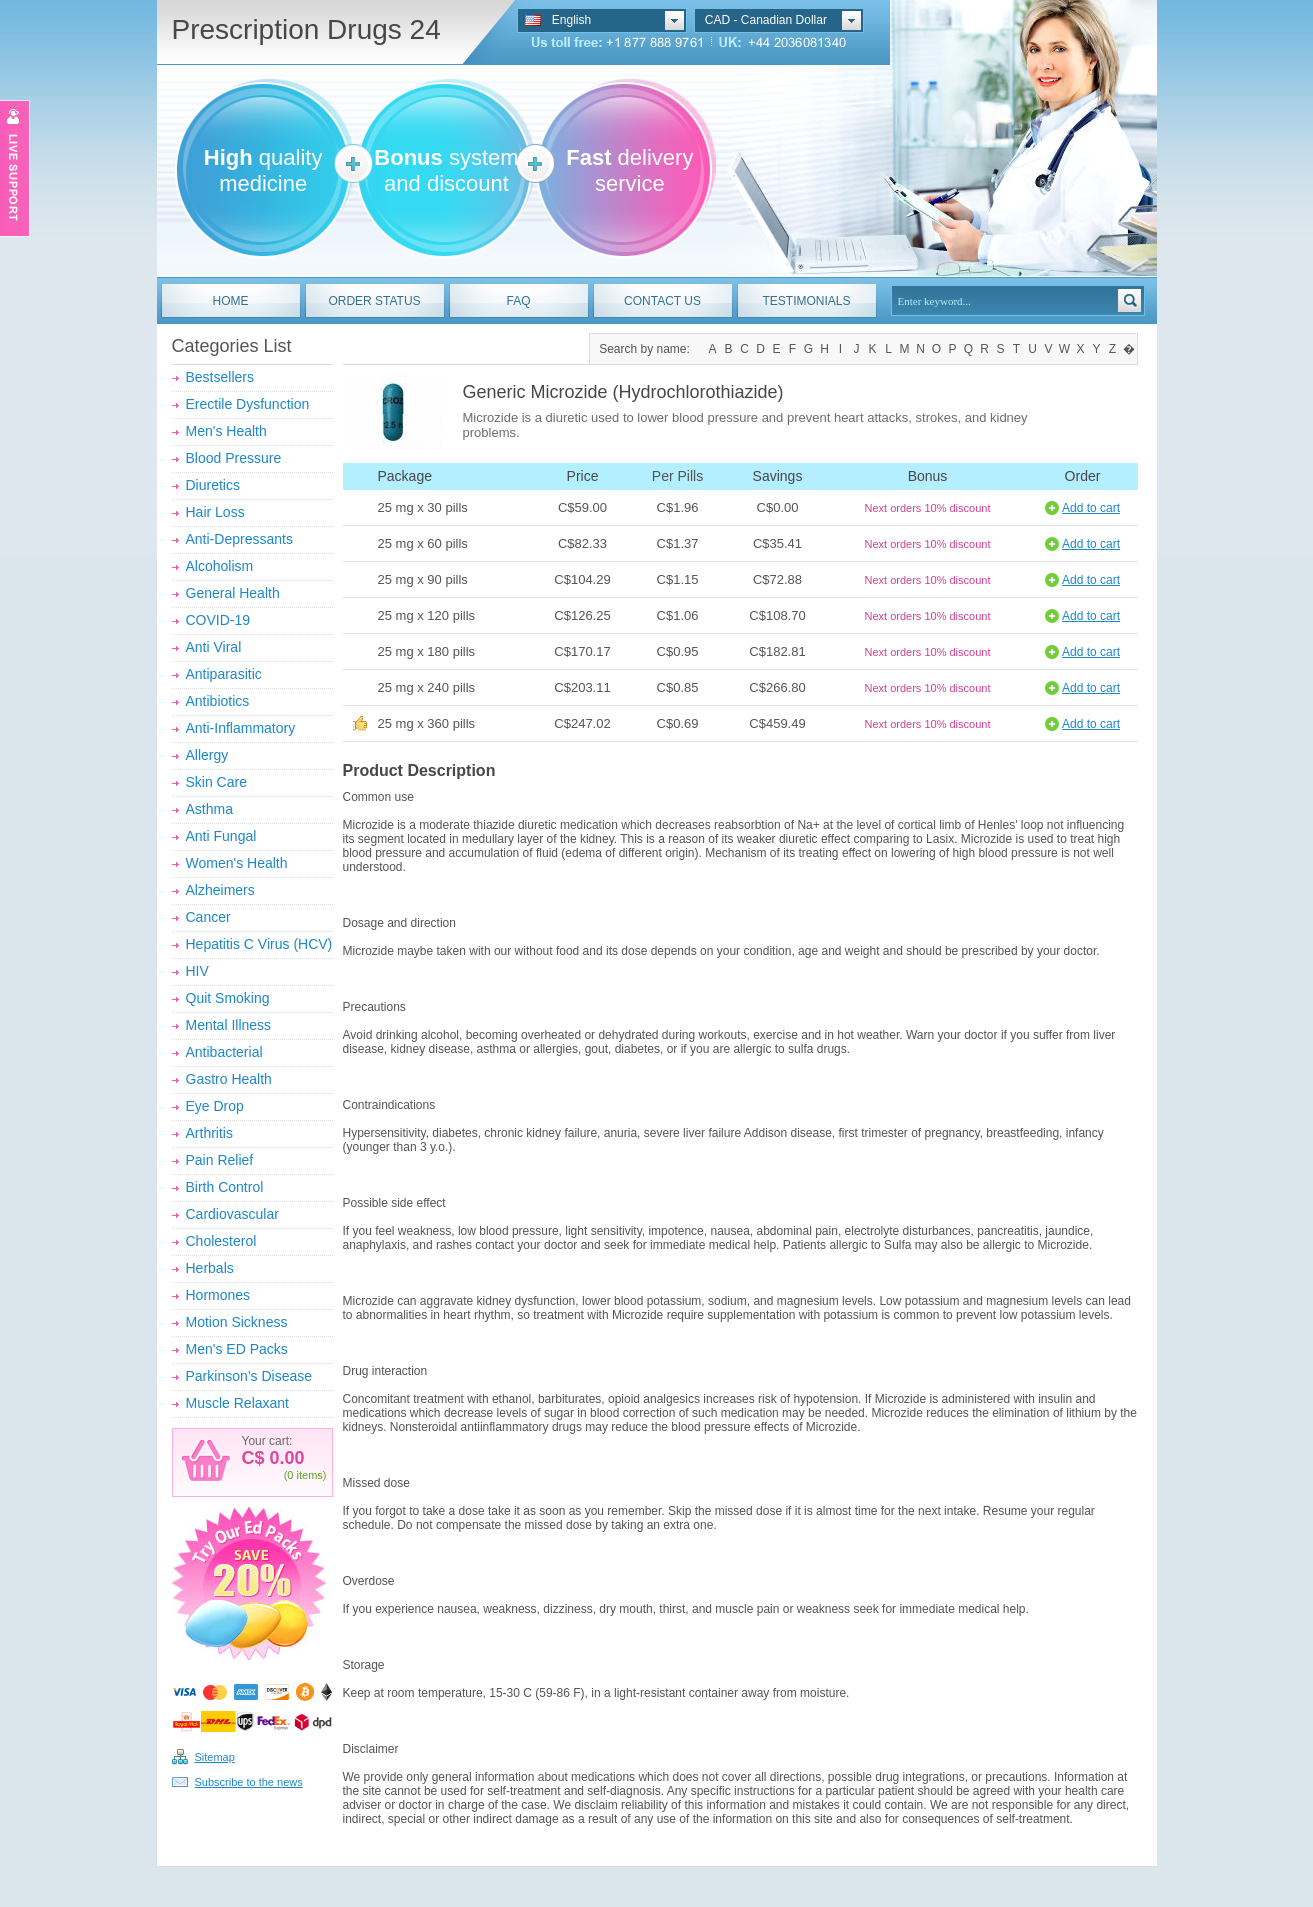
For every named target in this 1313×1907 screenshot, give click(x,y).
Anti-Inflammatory (241, 728)
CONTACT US (662, 301)
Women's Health (237, 863)
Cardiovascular (232, 1214)
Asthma (209, 809)
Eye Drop (215, 1106)
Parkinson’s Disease (249, 1376)
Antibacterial (224, 1052)
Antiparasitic (224, 674)
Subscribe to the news (249, 1782)
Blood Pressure (234, 458)
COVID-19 (218, 620)
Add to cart (1091, 508)
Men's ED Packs (237, 1349)
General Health (233, 593)
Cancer (208, 917)
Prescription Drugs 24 (306, 29)
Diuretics (213, 485)
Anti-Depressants (239, 539)
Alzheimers (220, 890)
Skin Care (216, 782)
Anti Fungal (221, 836)
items (310, 1475)
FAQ (518, 301)
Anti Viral (214, 647)
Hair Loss (215, 512)
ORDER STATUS (374, 301)
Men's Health (226, 431)
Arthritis (209, 1133)
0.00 (285, 1458)
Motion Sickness (237, 1322)
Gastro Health (229, 1079)
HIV (197, 971)
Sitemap (215, 1757)
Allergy (207, 755)
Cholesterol (221, 1241)
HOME (231, 301)
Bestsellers (220, 377)
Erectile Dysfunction (248, 404)
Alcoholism (220, 566)
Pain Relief (220, 1160)
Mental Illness (229, 1025)
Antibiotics (218, 701)
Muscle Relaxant (238, 1403)
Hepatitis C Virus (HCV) (259, 944)
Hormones (218, 1295)
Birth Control (225, 1187)
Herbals (210, 1268)
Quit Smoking (228, 998)
